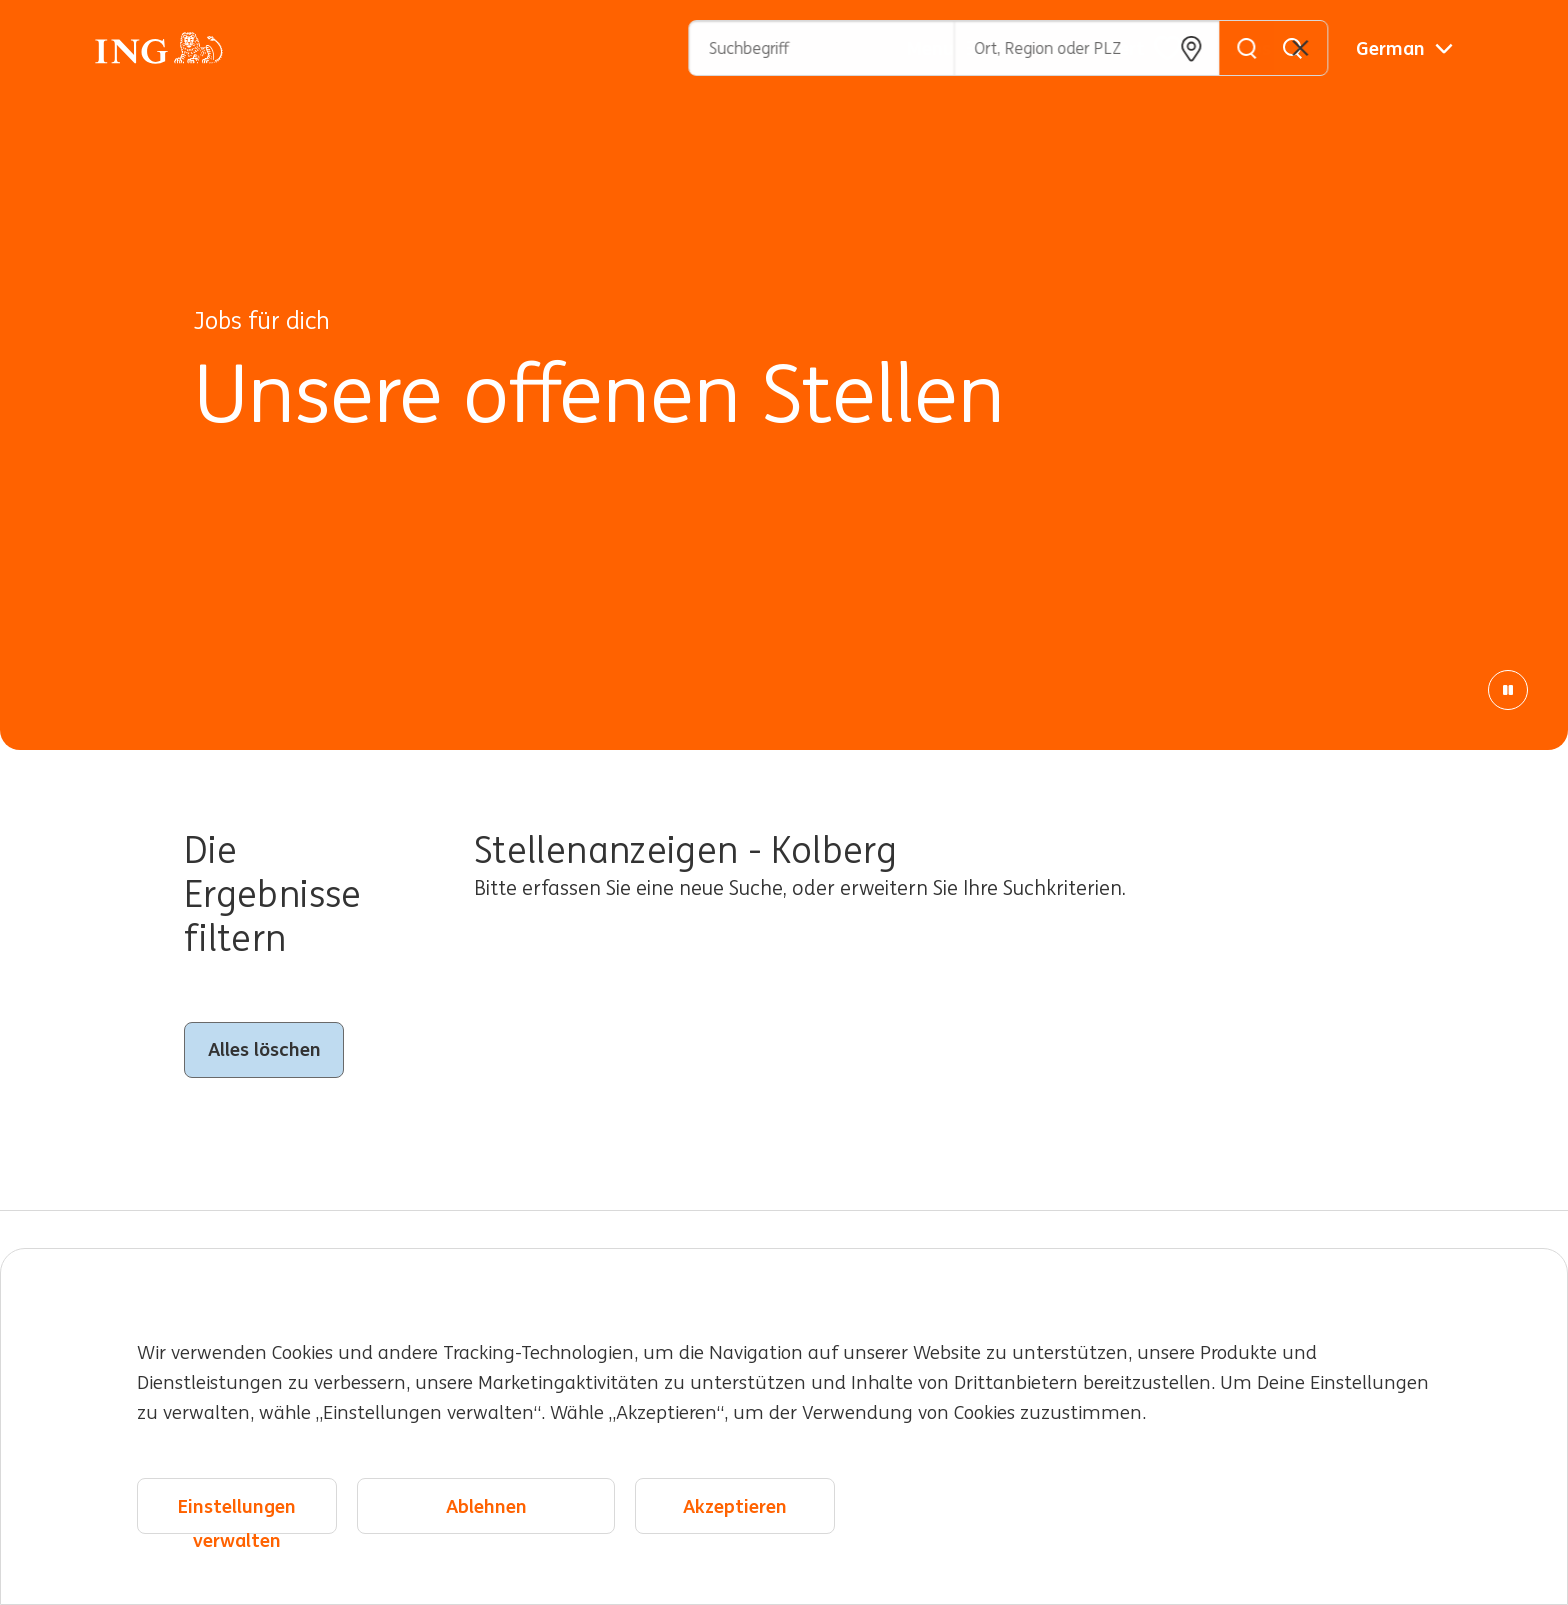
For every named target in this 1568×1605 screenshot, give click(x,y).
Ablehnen (486, 1506)
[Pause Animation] (1508, 690)
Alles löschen (264, 1049)
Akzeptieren (735, 1506)
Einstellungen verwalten (237, 1514)
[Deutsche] (1404, 48)
